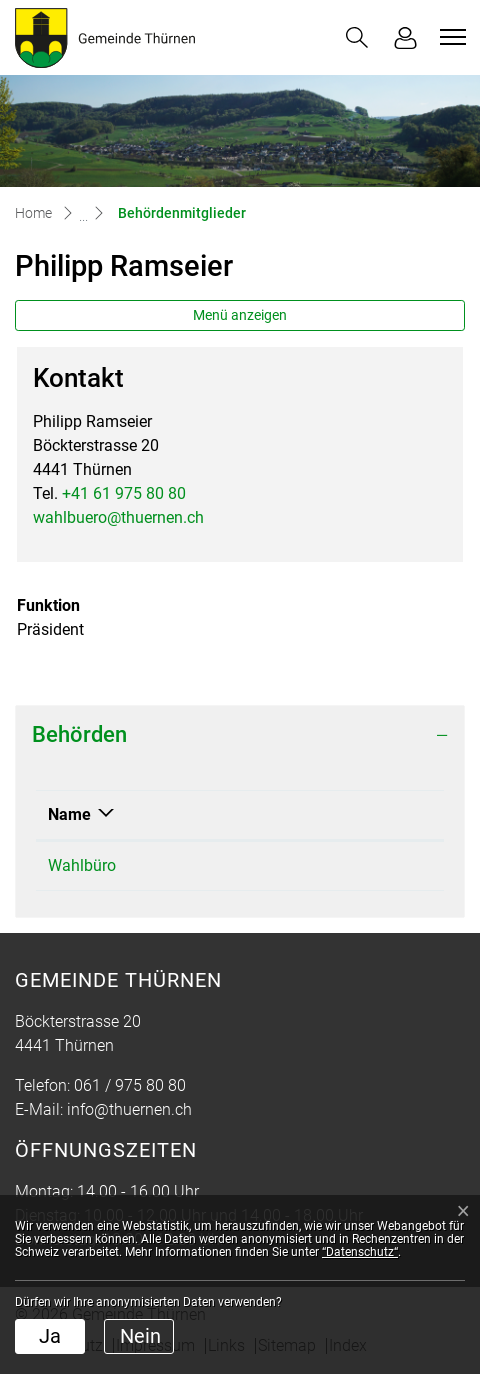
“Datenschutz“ (360, 1252)
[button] (357, 37)
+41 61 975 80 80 (124, 493)
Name (69, 814)
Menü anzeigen (240, 315)
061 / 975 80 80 (130, 1085)
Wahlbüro (82, 865)
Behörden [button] (79, 734)
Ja (50, 1336)
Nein (140, 1336)
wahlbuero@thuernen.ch (118, 517)
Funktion (270, 814)
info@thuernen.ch (129, 1109)
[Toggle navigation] (450, 37)
